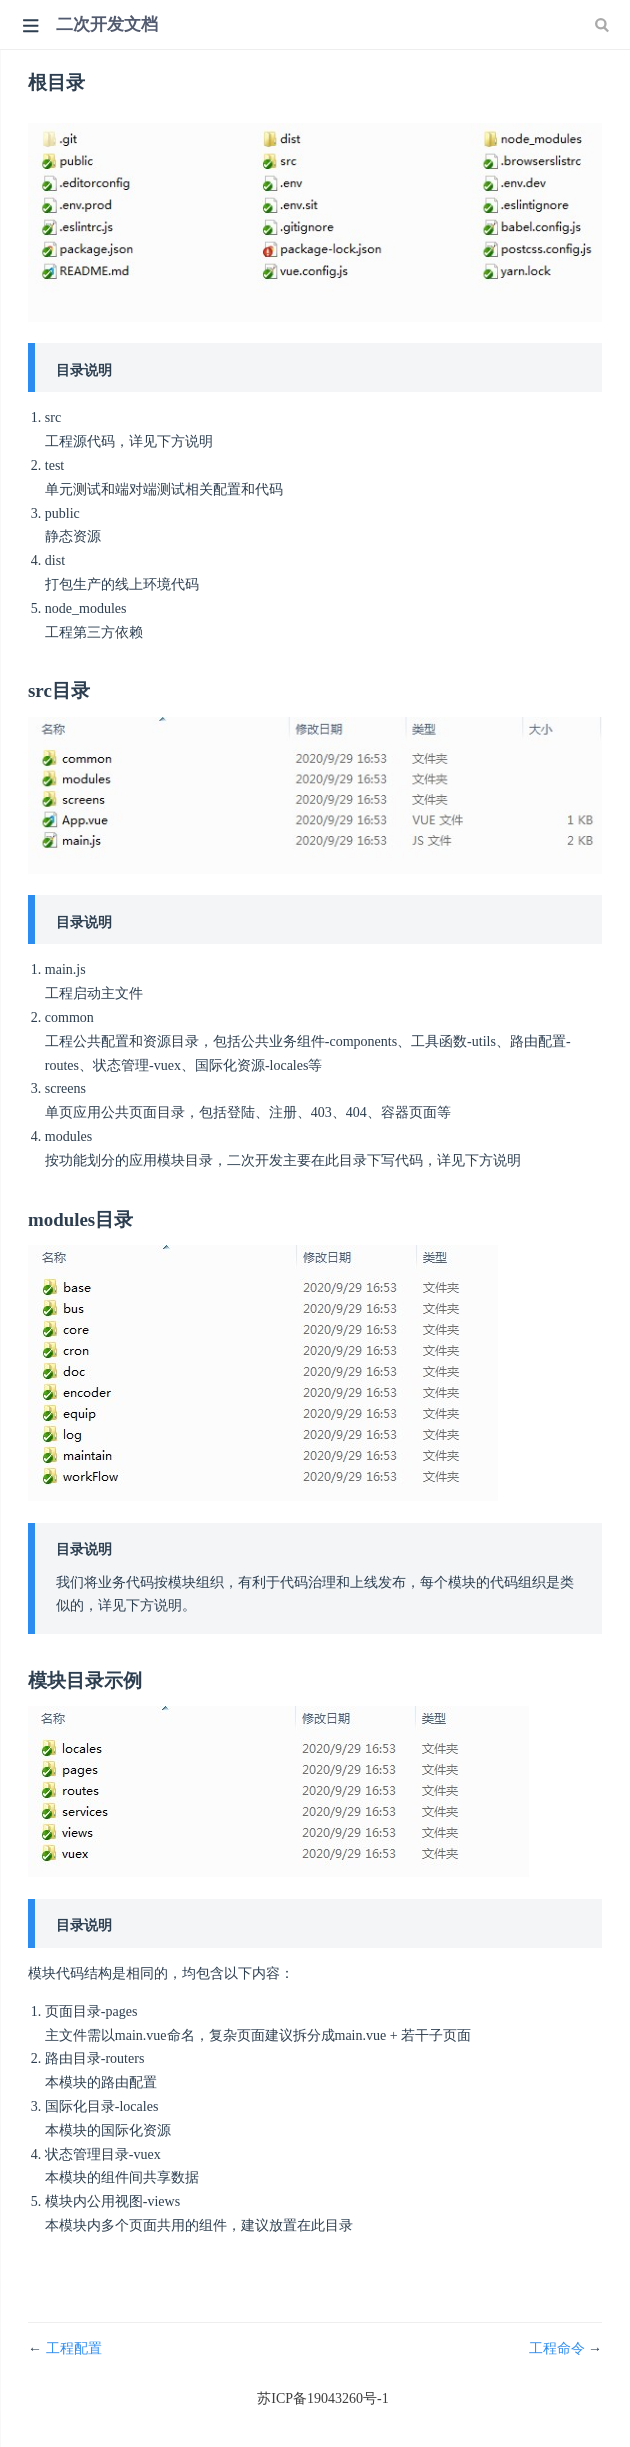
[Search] (604, 25)
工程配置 (74, 2348)
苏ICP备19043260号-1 (322, 2398)
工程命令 (559, 2348)
